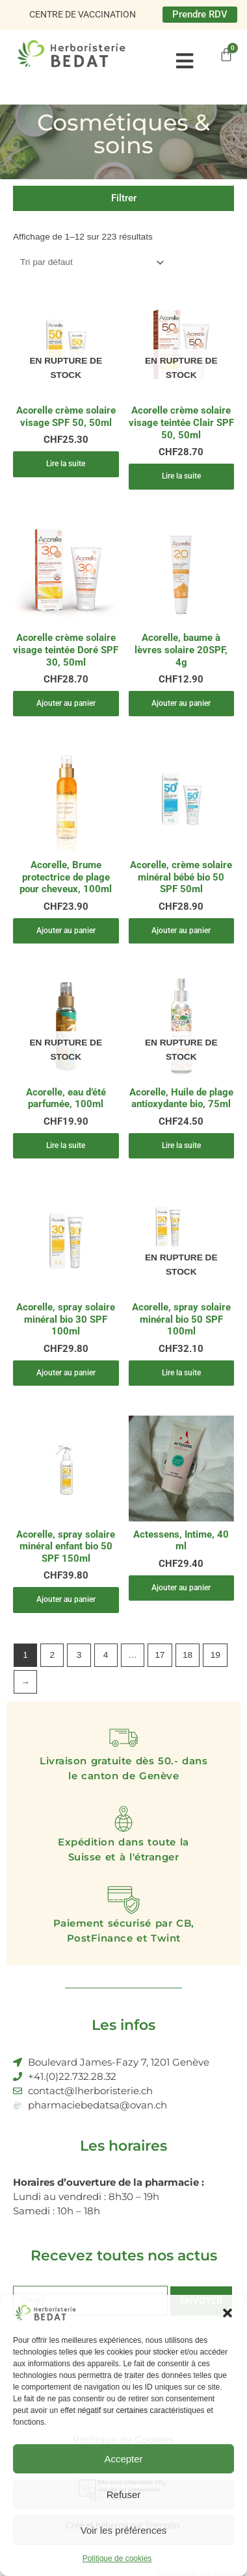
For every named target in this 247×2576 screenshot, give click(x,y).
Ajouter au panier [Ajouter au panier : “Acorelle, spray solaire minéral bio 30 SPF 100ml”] (66, 1372)
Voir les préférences (124, 2530)
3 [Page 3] (79, 1655)
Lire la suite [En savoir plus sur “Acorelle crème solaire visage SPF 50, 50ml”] (65, 463)
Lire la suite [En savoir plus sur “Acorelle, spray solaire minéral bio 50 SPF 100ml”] (181, 1372)
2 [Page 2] (52, 1655)
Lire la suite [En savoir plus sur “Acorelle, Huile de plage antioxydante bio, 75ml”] (181, 1145)
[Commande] (89, 263)
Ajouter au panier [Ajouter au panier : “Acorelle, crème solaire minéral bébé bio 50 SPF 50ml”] (181, 930)
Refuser (124, 2494)
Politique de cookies (117, 2558)
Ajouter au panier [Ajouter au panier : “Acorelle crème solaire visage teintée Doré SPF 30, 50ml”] (66, 703)
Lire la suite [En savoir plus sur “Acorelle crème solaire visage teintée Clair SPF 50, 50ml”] (181, 476)
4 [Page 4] (106, 1655)
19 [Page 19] (215, 1655)
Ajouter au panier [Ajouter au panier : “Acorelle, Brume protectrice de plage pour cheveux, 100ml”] (66, 930)
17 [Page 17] (159, 1655)
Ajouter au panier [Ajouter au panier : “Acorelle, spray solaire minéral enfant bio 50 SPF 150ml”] (66, 1599)
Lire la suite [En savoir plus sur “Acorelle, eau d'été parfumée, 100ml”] (65, 1145)
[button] (227, 2313)
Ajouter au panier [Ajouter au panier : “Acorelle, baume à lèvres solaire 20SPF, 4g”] (181, 703)
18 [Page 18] (187, 1655)
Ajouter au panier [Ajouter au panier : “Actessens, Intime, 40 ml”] (181, 1587)
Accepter (123, 2458)
